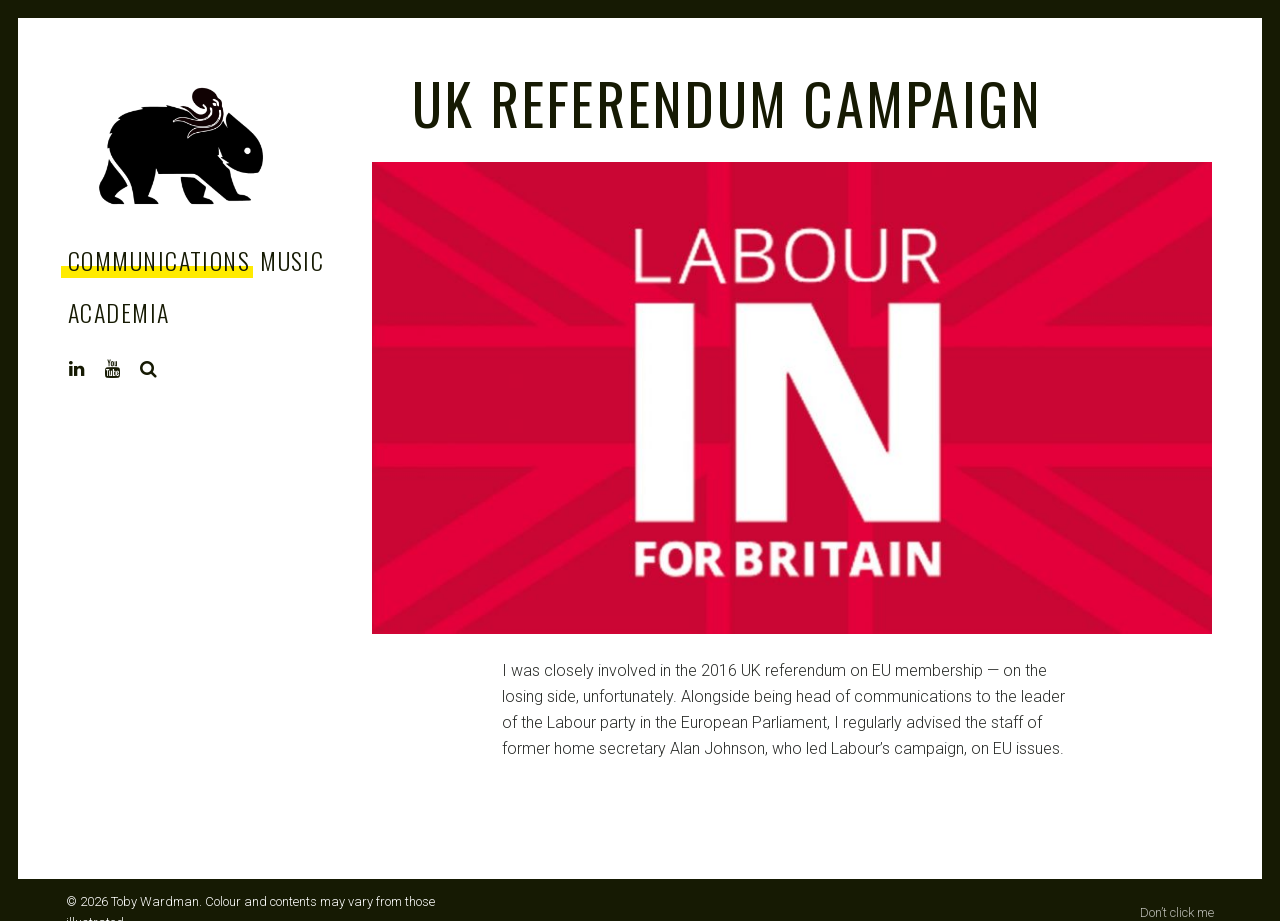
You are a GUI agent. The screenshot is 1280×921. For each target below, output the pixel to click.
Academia (119, 312)
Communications (159, 260)
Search (149, 369)
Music (292, 260)
